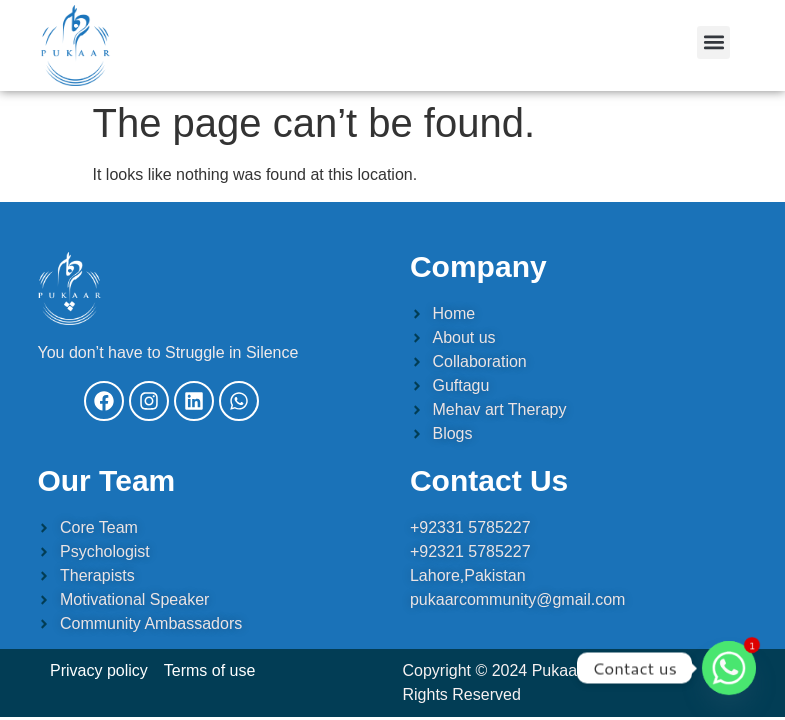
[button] (713, 42)
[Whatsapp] (729, 668)
